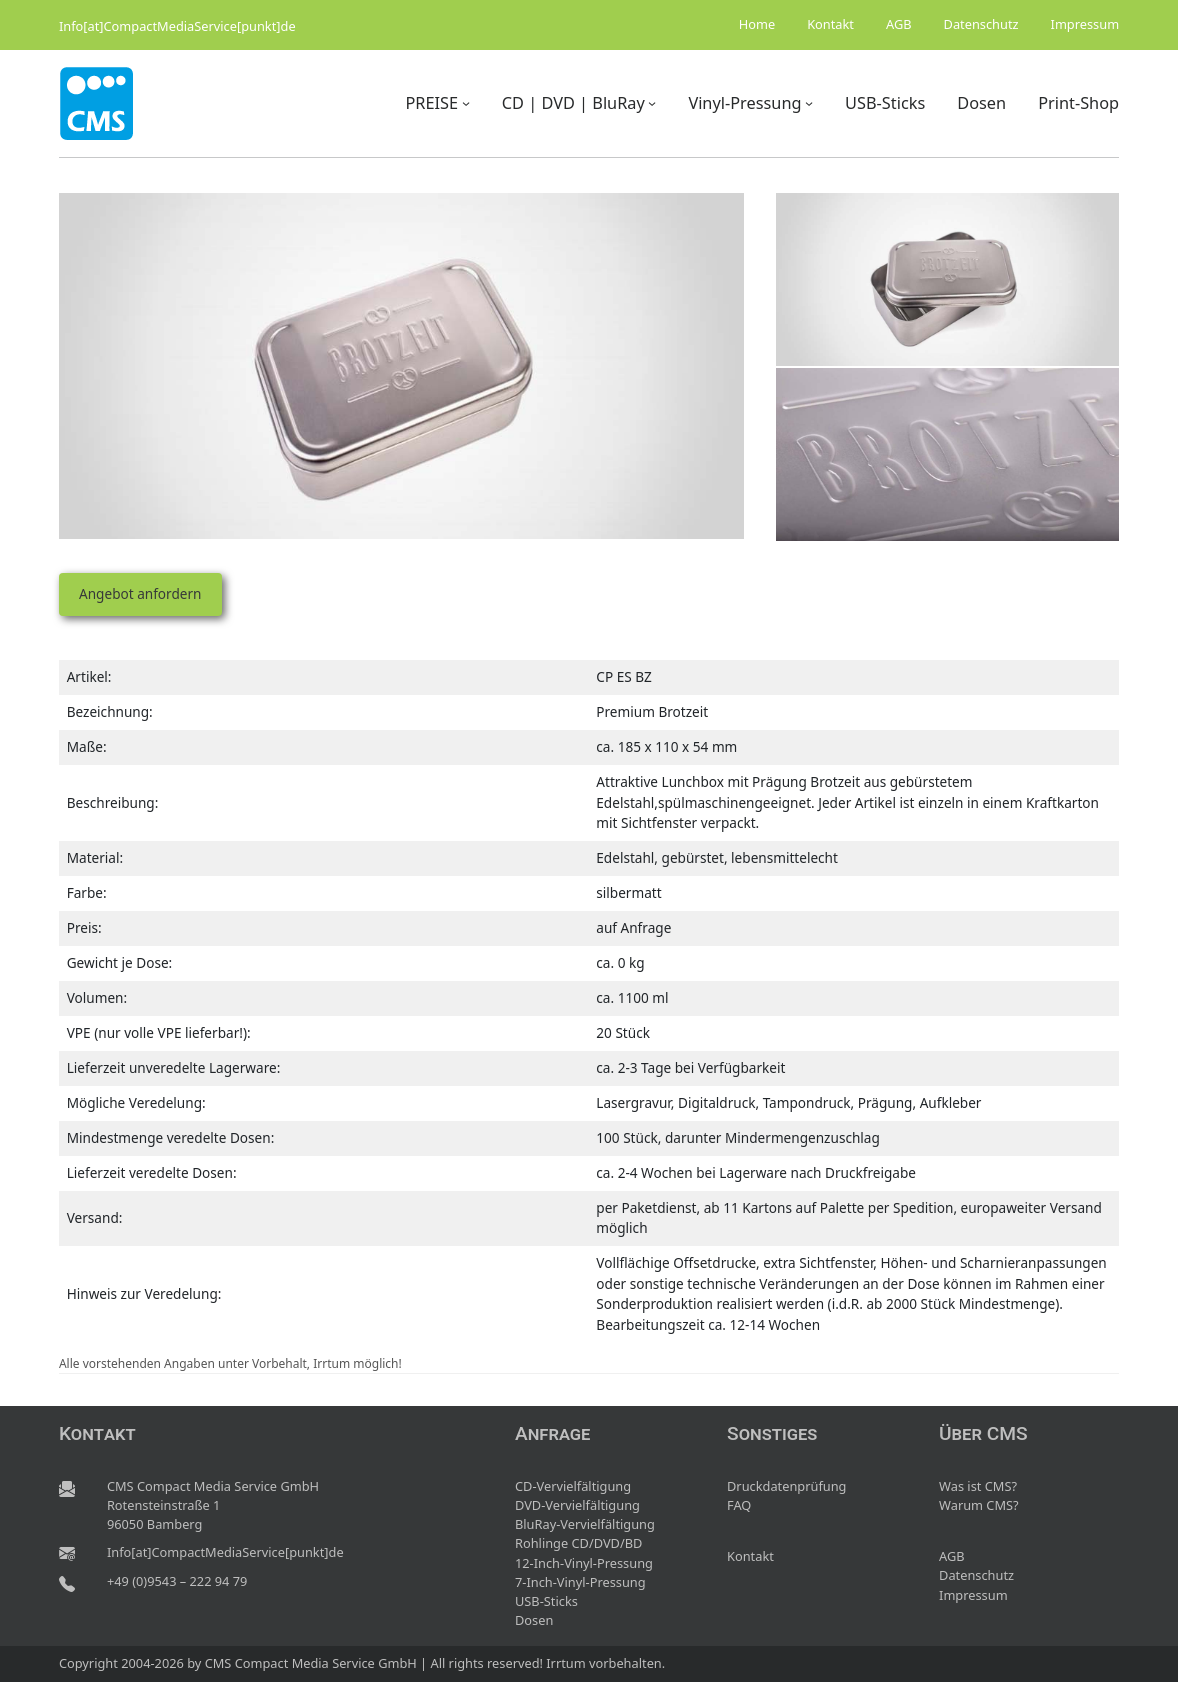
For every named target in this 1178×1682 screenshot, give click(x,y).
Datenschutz (976, 1575)
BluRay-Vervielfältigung (585, 1524)
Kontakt (750, 1556)
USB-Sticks (546, 1601)
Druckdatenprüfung (786, 1486)
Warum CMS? (979, 1505)
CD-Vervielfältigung (573, 1486)
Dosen (534, 1620)
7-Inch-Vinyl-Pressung (580, 1582)
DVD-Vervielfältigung (577, 1505)
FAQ (739, 1505)
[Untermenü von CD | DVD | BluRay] (652, 103)
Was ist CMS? (978, 1486)
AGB (952, 1556)
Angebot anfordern (140, 593)
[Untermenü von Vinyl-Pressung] (809, 103)
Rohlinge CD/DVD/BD (578, 1543)
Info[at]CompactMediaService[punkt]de (177, 26)
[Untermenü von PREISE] (466, 103)
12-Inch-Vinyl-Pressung (584, 1563)
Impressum (973, 1595)
